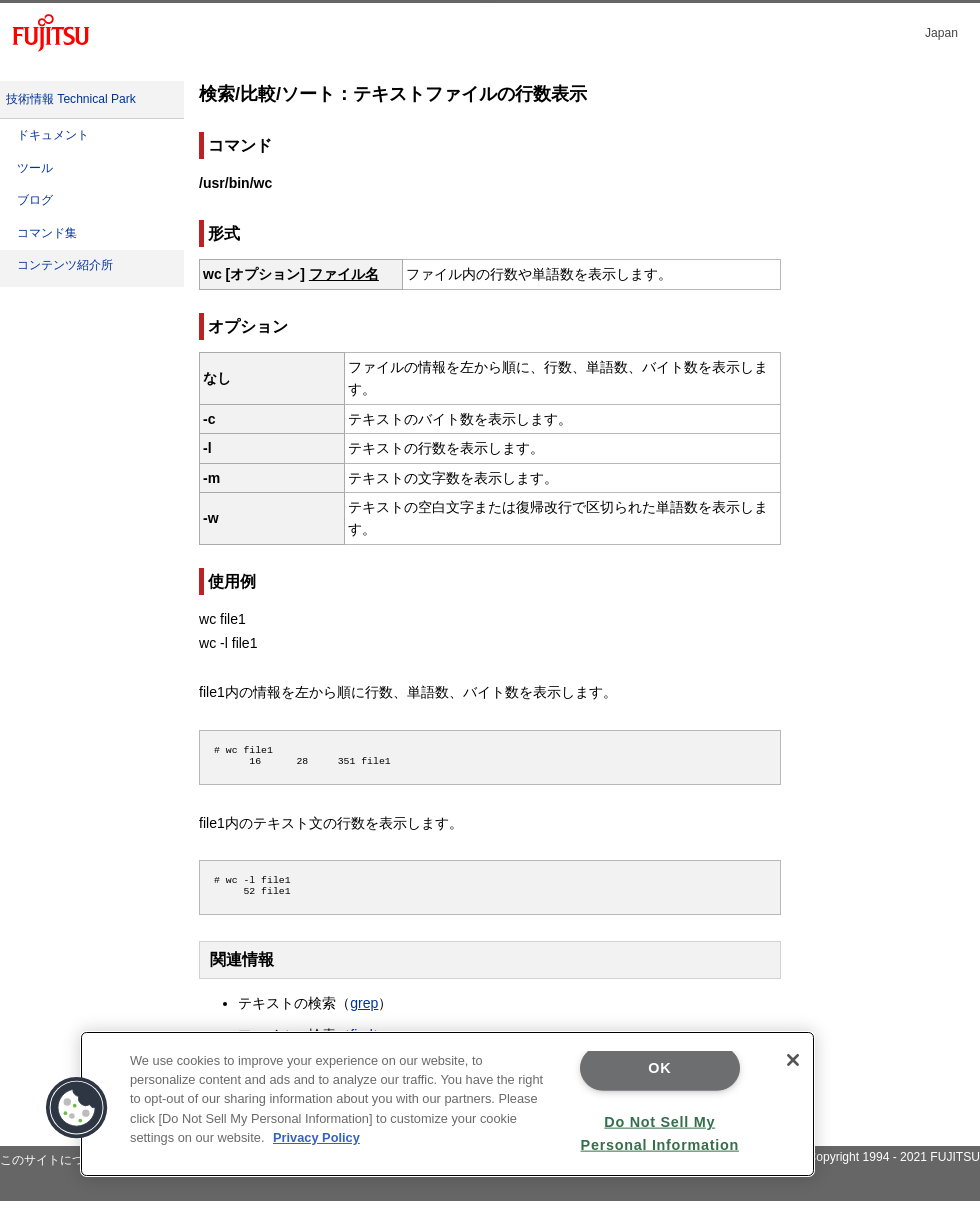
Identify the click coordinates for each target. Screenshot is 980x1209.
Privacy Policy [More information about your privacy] (316, 1137)
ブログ (35, 200)
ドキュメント (53, 135)
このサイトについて (54, 1168)
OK (659, 1068)
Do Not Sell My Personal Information (660, 1132)
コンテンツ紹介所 (65, 265)
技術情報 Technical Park (71, 99)
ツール (35, 168)
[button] (77, 1108)
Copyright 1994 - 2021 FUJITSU (893, 1165)
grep (364, 1011)
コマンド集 (47, 233)
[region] (447, 1104)
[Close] (793, 1060)
